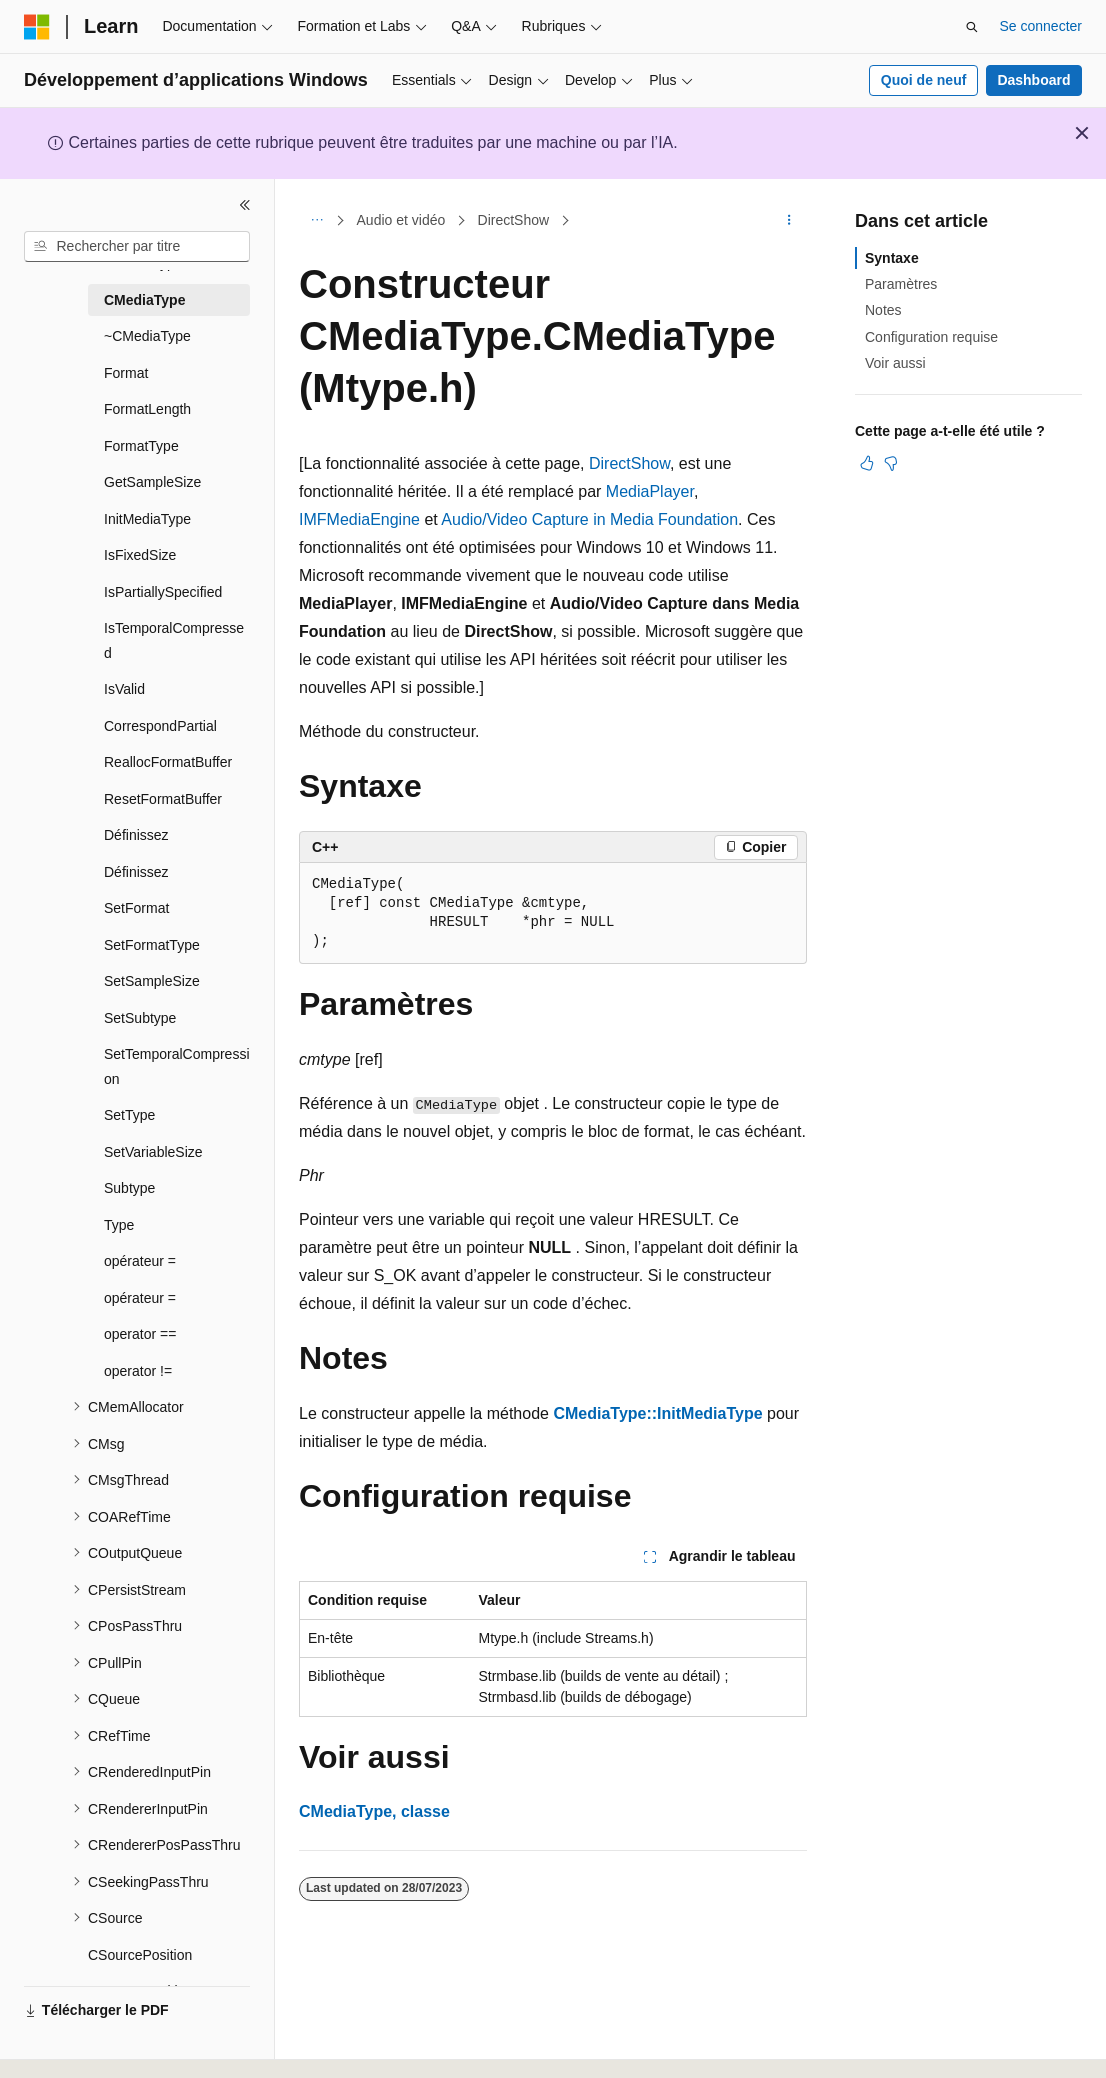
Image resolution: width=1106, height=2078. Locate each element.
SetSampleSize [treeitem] (152, 981)
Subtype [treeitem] (129, 1188)
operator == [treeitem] (140, 1334)
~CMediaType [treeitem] (147, 336)
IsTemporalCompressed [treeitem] (174, 640)
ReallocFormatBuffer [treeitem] (168, 762)
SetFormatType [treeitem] (152, 945)
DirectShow (514, 220)
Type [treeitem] (119, 1225)
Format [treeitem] (126, 373)
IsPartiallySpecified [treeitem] (163, 592)
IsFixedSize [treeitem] (140, 555)
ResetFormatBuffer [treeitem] (163, 799)
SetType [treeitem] (129, 1115)
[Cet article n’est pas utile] (891, 463)
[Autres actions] (789, 221)
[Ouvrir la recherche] (972, 27)
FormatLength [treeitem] (147, 409)
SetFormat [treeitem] (136, 908)
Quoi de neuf (924, 80)
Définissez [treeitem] (136, 835)
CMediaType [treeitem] (144, 300)
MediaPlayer (650, 491)
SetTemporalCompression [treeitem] (177, 1066)
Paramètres (901, 284)
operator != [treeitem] (138, 1371)
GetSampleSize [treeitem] (152, 482)
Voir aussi (895, 363)
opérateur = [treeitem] (140, 1261)
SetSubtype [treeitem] (140, 1018)
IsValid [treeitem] (124, 689)
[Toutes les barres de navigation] (316, 221)
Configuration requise (931, 337)
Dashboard (1033, 80)
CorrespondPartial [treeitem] (160, 726)
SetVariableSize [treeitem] (153, 1152)
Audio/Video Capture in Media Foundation (589, 519)
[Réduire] (245, 205)
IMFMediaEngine (359, 519)
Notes (883, 310)
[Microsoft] (37, 27)
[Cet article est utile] (867, 463)
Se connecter (1041, 26)
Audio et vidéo (401, 220)
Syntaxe (892, 258)
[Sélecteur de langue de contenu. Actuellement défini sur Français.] (72, 2045)
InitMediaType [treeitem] (147, 519)
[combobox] (137, 247)
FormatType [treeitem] (141, 446)
